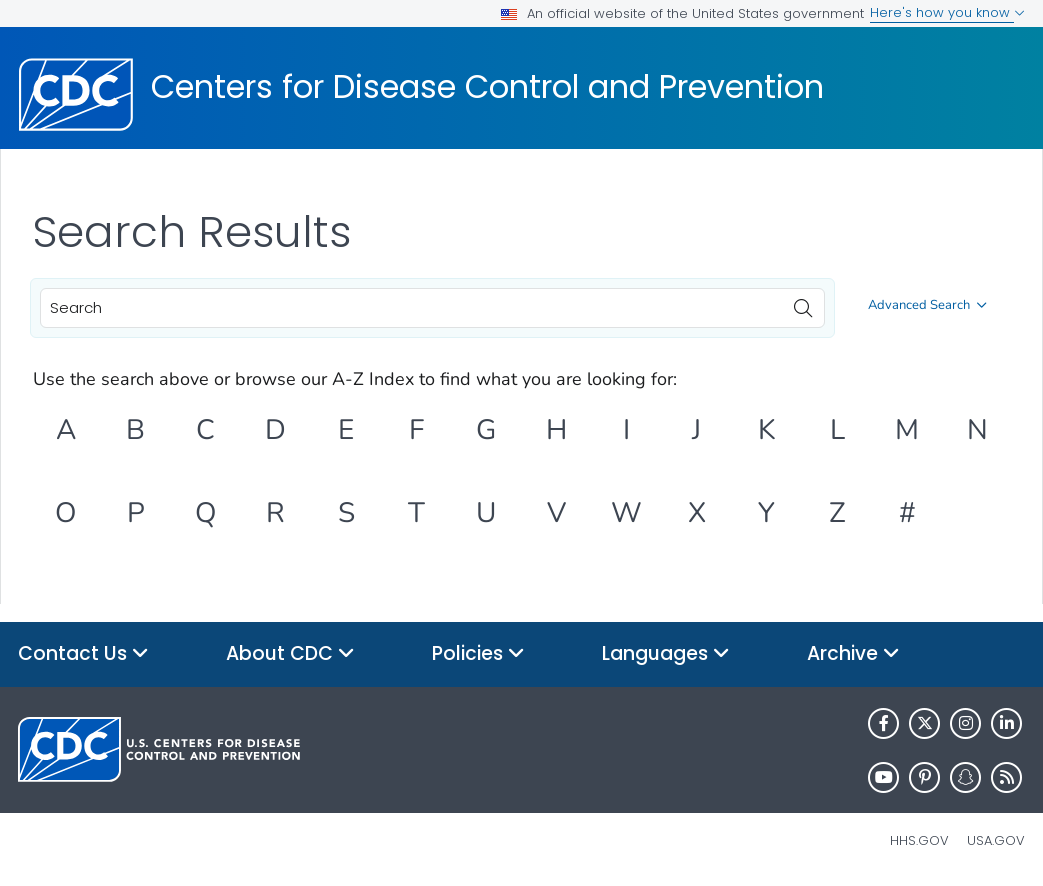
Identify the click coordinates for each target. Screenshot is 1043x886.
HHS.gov (919, 840)
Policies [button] (478, 654)
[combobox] (432, 308)
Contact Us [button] (83, 654)
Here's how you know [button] (947, 12)
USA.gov (996, 840)
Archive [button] (853, 654)
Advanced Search (927, 305)
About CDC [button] (290, 654)
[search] (803, 303)
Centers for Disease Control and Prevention (487, 87)
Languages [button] (666, 654)
